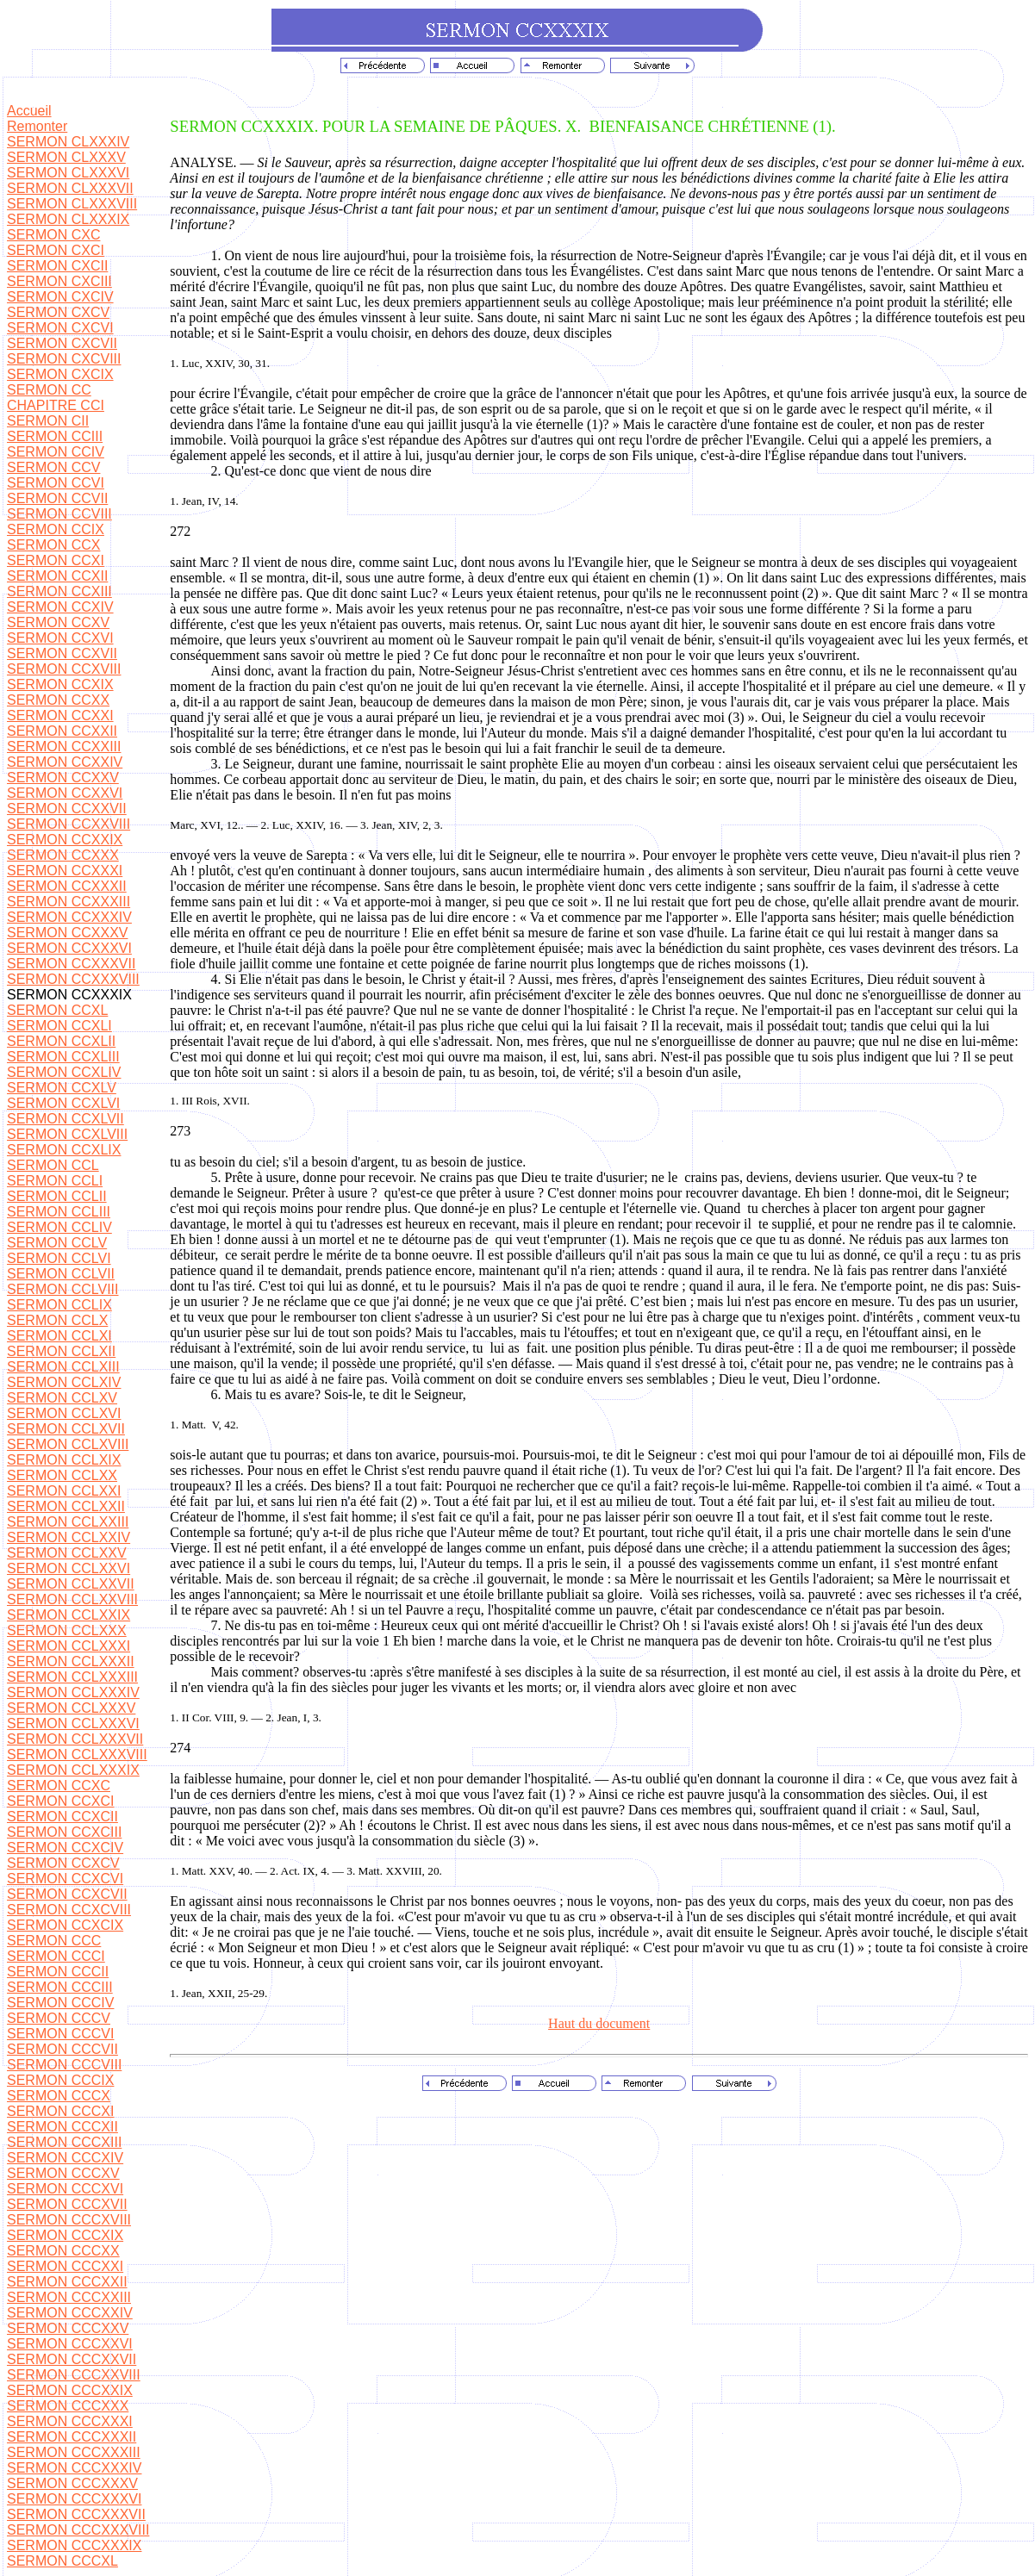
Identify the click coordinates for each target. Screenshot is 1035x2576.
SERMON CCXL (57, 1010)
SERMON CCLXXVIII (72, 1599)
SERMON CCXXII (62, 731)
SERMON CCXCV (63, 1863)
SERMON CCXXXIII (68, 901)
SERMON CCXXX (63, 855)
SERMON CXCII (57, 265)
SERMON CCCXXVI (70, 2343)
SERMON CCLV (57, 1242)
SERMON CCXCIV (65, 1847)
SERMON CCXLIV (64, 1072)
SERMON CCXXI (60, 715)
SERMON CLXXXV (66, 157)
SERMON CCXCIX (65, 1925)
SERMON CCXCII (62, 1816)
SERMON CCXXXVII (71, 963)
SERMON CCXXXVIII (73, 979)
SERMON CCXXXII (67, 886)
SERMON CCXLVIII (67, 1134)
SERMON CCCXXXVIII (78, 2530)
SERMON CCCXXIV (70, 2312)
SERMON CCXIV (60, 607)
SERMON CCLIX (59, 1304)
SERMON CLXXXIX (68, 219)
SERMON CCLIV (59, 1227)
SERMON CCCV (58, 2018)
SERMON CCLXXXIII (72, 1677)
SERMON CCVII (57, 498)
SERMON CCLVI (59, 1258)
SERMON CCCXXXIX (74, 2545)
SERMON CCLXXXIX (73, 1770)
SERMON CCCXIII (64, 2142)
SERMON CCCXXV (67, 2328)
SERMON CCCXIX (65, 2235)
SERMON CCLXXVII (70, 1584)
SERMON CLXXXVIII (72, 203)
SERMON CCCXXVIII (73, 2375)
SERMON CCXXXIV (69, 917)
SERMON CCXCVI (65, 1878)
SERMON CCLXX (62, 1475)
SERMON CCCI (56, 1956)
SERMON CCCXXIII (69, 2297)
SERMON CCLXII (61, 1351)
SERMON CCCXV (63, 2173)
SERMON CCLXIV (64, 1382)
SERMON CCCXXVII (71, 2359)
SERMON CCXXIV (64, 762)
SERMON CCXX (58, 700)
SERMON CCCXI (60, 2111)
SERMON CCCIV (60, 2002)
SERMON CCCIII (60, 1987)
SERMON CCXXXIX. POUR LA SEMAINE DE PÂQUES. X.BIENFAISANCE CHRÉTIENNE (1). (502, 126)
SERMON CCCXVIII (69, 2219)
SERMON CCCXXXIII (73, 2452)
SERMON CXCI (55, 250)
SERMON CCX (53, 545)
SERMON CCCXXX (67, 2406)
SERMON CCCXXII (67, 2281)
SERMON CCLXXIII (67, 1522)
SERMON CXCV (58, 312)
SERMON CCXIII (59, 591)
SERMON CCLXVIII (67, 1444)
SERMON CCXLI (59, 1025)
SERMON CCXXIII (64, 746)
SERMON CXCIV (60, 296)
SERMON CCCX (58, 2095)
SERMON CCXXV (63, 777)
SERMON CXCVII (62, 343)
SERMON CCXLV (61, 1087)
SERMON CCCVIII (64, 2064)
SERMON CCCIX (60, 2080)
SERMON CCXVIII (64, 669)
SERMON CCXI (55, 560)
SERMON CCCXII (62, 2126)
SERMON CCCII (58, 1971)
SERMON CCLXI (59, 1335)
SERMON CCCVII (62, 2049)
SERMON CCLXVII (66, 1429)
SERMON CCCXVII (67, 2204)
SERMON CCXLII (61, 1041)
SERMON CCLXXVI (68, 1568)
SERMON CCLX (57, 1320)
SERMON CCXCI (60, 1801)
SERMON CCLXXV (67, 1553)
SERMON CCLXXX (67, 1630)
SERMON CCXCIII (64, 1832)
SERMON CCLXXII (66, 1506)
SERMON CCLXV (62, 1398)
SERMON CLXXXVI (68, 172)
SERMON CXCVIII (64, 359)
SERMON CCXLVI (63, 1103)
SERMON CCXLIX (64, 1149)
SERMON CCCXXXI (70, 2421)
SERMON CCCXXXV (72, 2483)
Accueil (29, 110)
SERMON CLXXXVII (70, 188)
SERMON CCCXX (63, 2250)
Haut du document (599, 2023)
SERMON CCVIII (59, 514)
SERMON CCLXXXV (71, 1708)
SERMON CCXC (58, 1785)
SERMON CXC (53, 234)
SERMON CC (49, 390)
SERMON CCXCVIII (69, 1909)
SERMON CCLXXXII (70, 1661)
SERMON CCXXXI (64, 870)
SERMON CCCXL (62, 2561)
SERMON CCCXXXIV (74, 2468)
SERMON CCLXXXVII (75, 1739)
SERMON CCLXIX (64, 1460)
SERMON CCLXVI (64, 1413)
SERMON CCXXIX (64, 839)
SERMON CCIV (55, 452)
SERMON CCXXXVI (69, 948)
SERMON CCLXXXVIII (77, 1754)
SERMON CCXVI (60, 638)
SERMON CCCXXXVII (76, 2514)
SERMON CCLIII (58, 1211)
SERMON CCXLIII (63, 1056)
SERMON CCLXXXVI (73, 1723)
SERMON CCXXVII (67, 808)
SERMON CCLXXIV (68, 1537)
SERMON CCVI (55, 483)
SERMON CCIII (55, 436)
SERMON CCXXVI (64, 793)
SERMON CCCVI (60, 2033)
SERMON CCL (53, 1165)
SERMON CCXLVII (65, 1118)
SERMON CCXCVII (67, 1894)
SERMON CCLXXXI (68, 1646)
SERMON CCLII (57, 1196)
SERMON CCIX (55, 529)
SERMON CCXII (57, 576)
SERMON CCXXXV (67, 932)
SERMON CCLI (55, 1180)
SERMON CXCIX (60, 374)
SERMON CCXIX (60, 684)
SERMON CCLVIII (63, 1289)
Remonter (37, 126)
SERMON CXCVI (60, 327)
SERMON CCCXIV (65, 2157)
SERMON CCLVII (61, 1273)
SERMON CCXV (58, 622)
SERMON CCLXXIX (68, 1615)
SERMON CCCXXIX (70, 2390)
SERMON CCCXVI (65, 2188)
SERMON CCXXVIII (68, 824)
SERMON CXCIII (59, 281)
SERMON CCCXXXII (71, 2437)
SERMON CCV (53, 467)
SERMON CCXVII (62, 653)
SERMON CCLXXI (64, 1491)
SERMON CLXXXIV (68, 141)
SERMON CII (48, 421)
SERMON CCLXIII (63, 1367)
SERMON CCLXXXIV (73, 1692)
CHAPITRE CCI (55, 405)
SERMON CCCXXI (65, 2266)
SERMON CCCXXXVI (74, 2499)
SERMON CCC (54, 1940)
